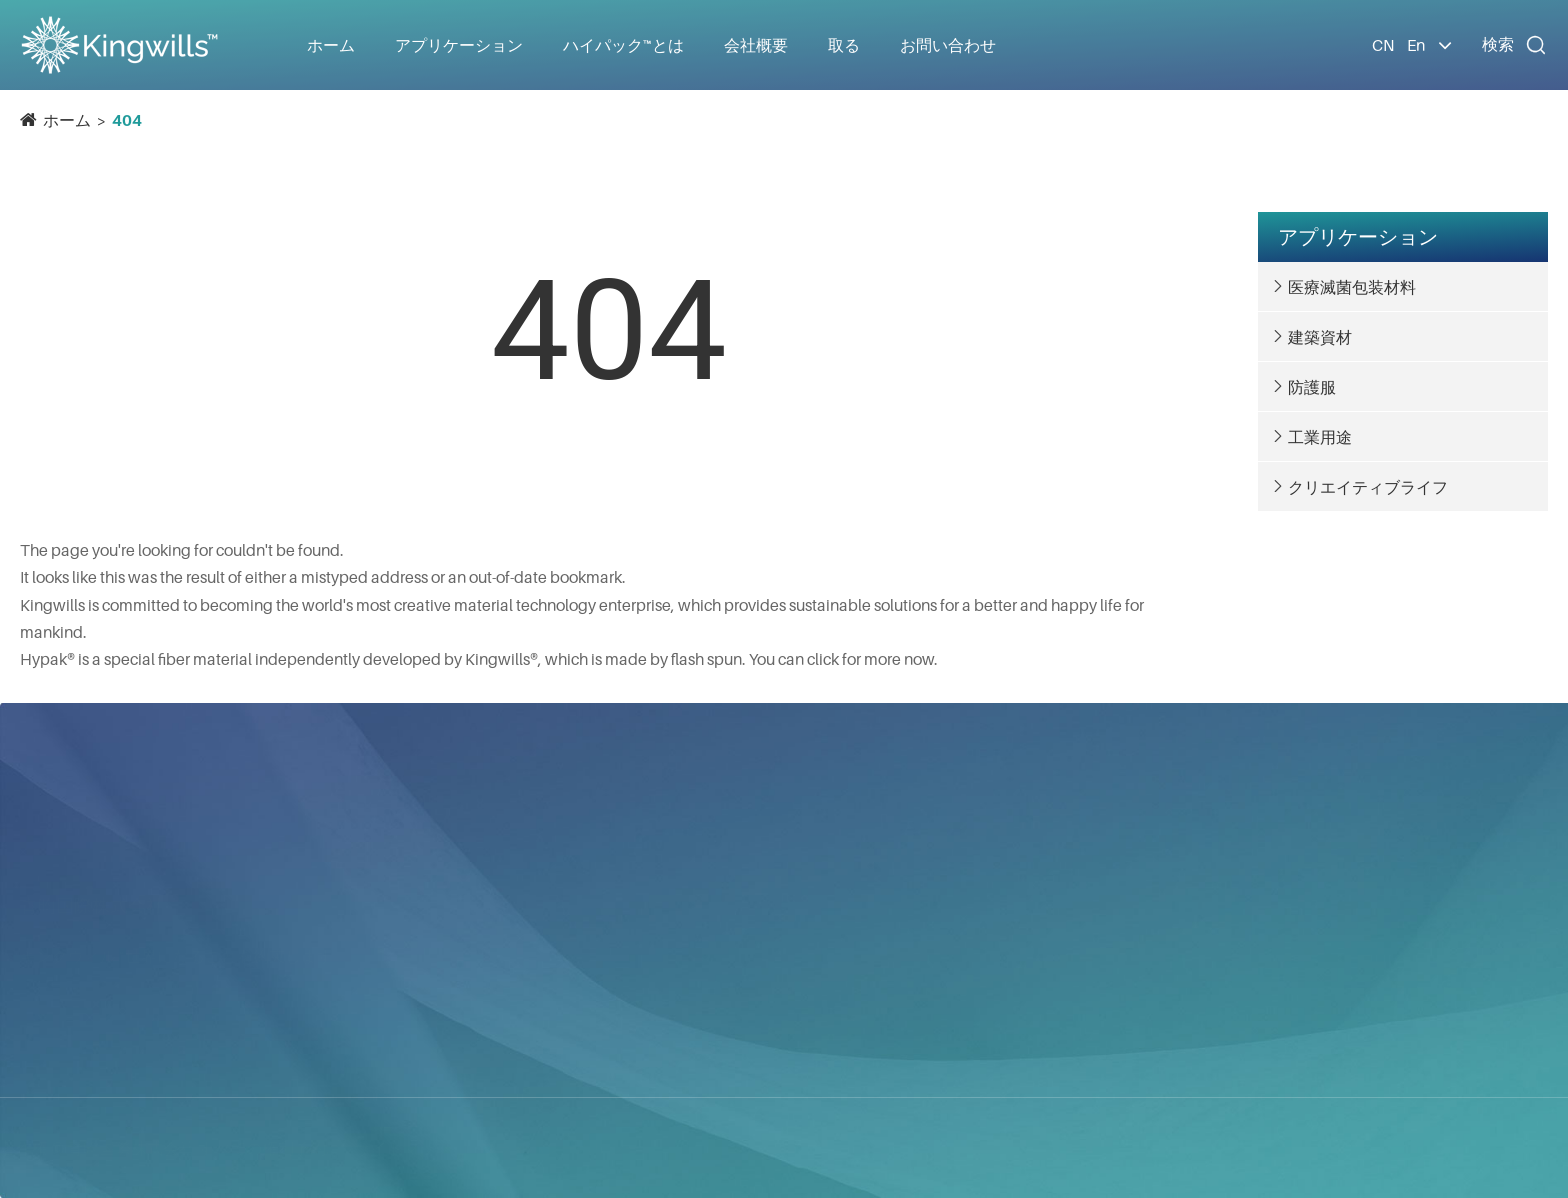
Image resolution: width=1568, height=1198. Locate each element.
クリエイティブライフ (1368, 487)
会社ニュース (1002, 937)
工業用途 (1320, 437)
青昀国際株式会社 (92, 886)
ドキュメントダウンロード (1050, 973)
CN (1383, 45)
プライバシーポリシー (570, 1148)
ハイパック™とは (1014, 865)
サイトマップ (413, 1148)
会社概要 (986, 901)
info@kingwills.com (1317, 904)
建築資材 (1320, 337)
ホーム (331, 45)
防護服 (1312, 387)
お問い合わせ (948, 45)
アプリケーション (1358, 237)
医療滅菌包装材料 (1352, 287)
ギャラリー (994, 1009)
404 (127, 120)
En (1416, 45)
